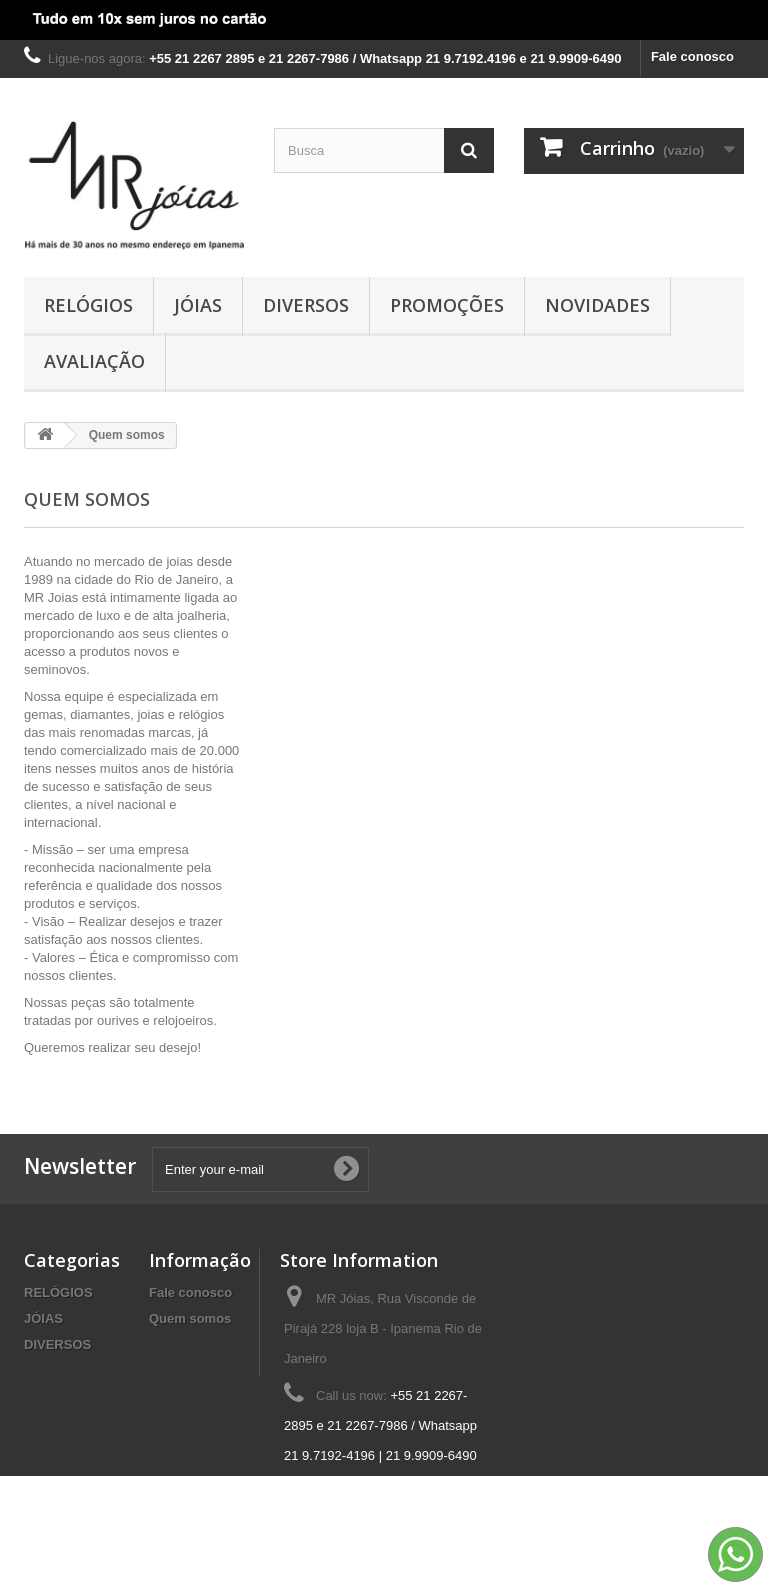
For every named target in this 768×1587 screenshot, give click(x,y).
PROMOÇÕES (447, 305)
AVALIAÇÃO (94, 361)
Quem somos (190, 1318)
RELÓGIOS (88, 305)
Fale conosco (692, 56)
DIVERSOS (306, 305)
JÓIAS (198, 305)
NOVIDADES (597, 305)
